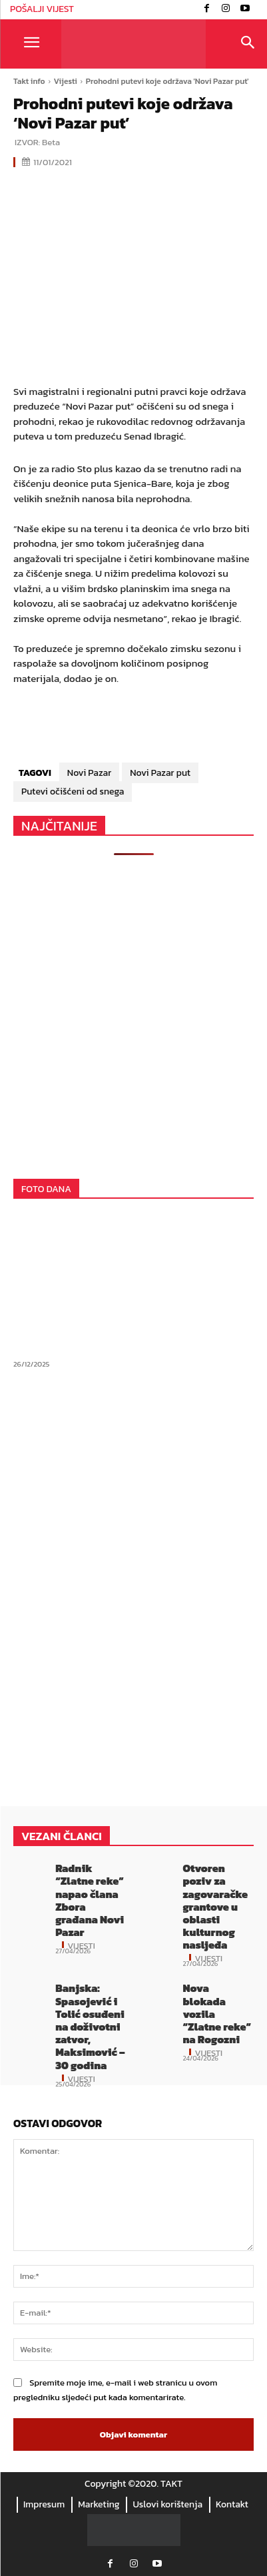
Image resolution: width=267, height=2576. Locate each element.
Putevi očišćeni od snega (72, 792)
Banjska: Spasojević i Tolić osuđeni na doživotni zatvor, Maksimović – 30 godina (90, 2026)
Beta (51, 142)
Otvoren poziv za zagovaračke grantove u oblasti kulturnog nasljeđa (215, 1906)
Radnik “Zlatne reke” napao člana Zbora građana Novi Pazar (89, 1900)
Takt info (29, 81)
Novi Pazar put (160, 773)
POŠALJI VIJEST (42, 9)
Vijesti (65, 81)
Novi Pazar (89, 773)
